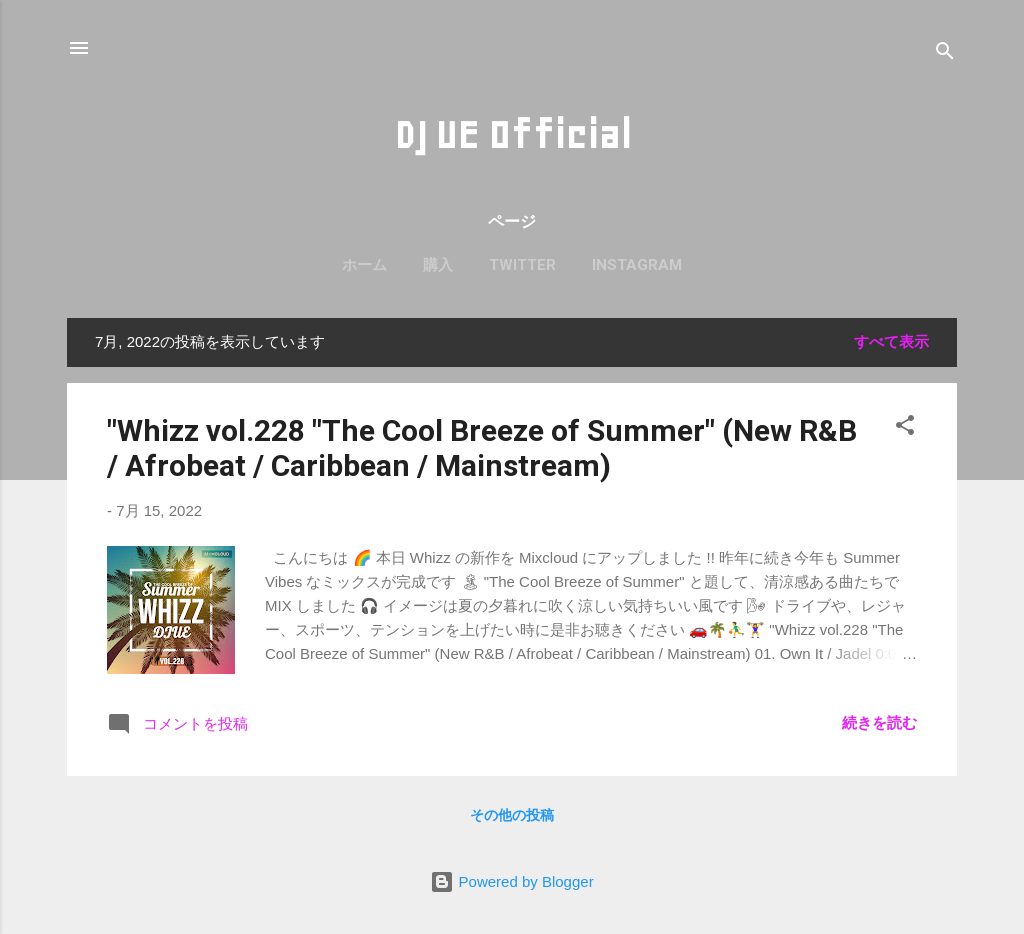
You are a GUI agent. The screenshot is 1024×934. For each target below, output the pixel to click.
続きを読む (879, 722)
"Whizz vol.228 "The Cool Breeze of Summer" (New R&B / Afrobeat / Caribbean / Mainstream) (482, 448)
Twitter (522, 265)
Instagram (637, 265)
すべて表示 (891, 341)
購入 (438, 265)
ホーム (364, 265)
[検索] (945, 54)
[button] (905, 428)
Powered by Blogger (511, 881)
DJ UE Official (512, 135)
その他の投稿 (512, 815)
